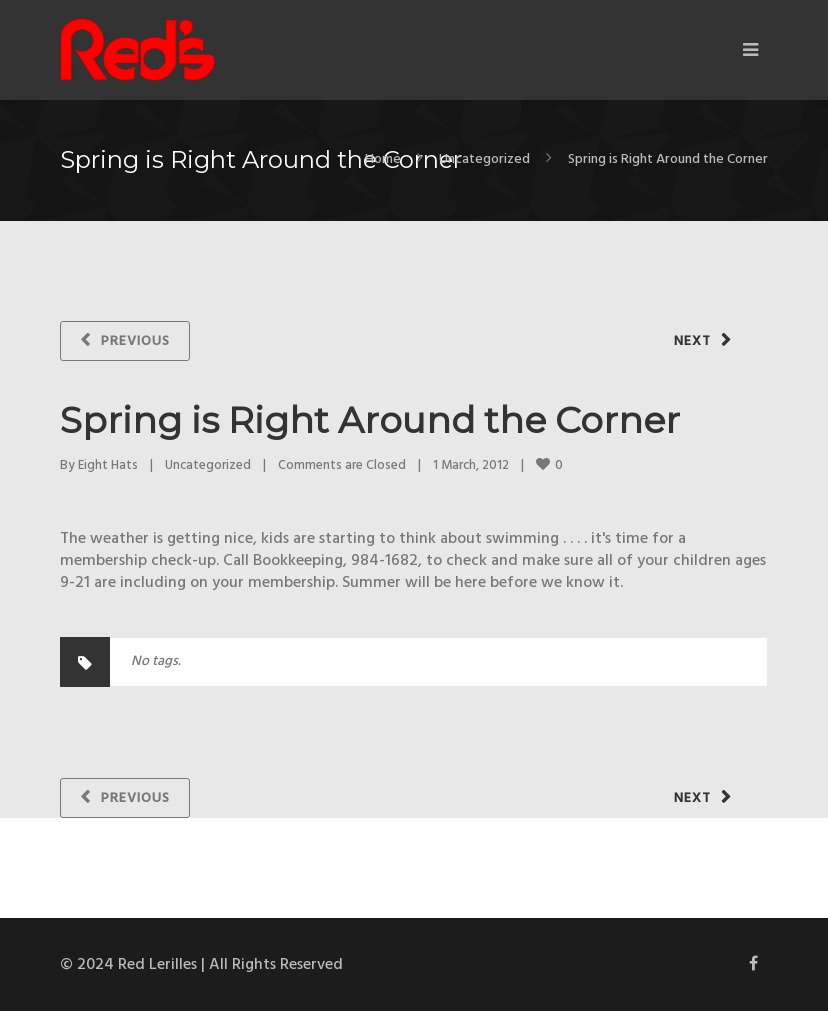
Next (692, 341)
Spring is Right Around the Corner (370, 420)
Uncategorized (484, 159)
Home (383, 159)
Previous (135, 341)
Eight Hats (108, 465)
